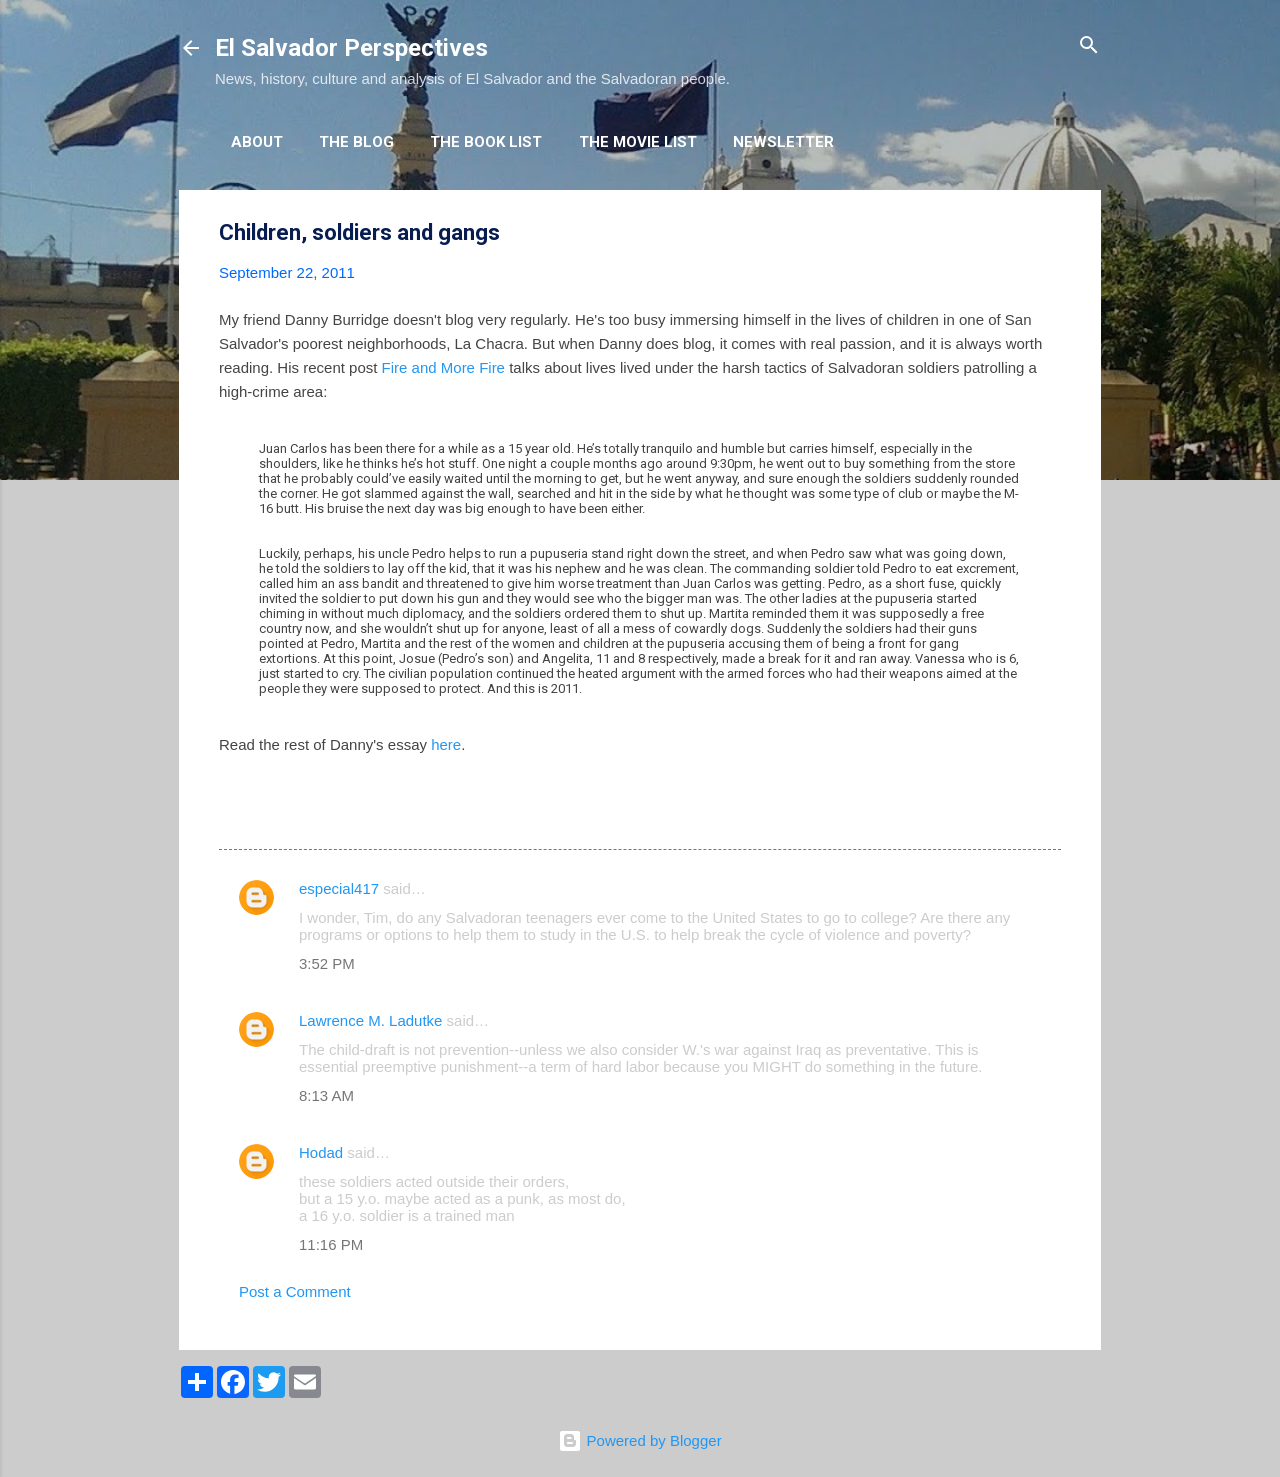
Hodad (321, 1152)
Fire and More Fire (443, 367)
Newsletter (783, 142)
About (257, 142)
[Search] (1089, 46)
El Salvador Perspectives (351, 48)
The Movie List (638, 142)
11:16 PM (331, 1244)
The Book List (486, 142)
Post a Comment (295, 1291)
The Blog (356, 142)
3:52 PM (327, 963)
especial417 (339, 888)
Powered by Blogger (639, 1440)
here (446, 744)
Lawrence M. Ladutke (370, 1020)
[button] (1049, 233)
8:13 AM (326, 1095)
